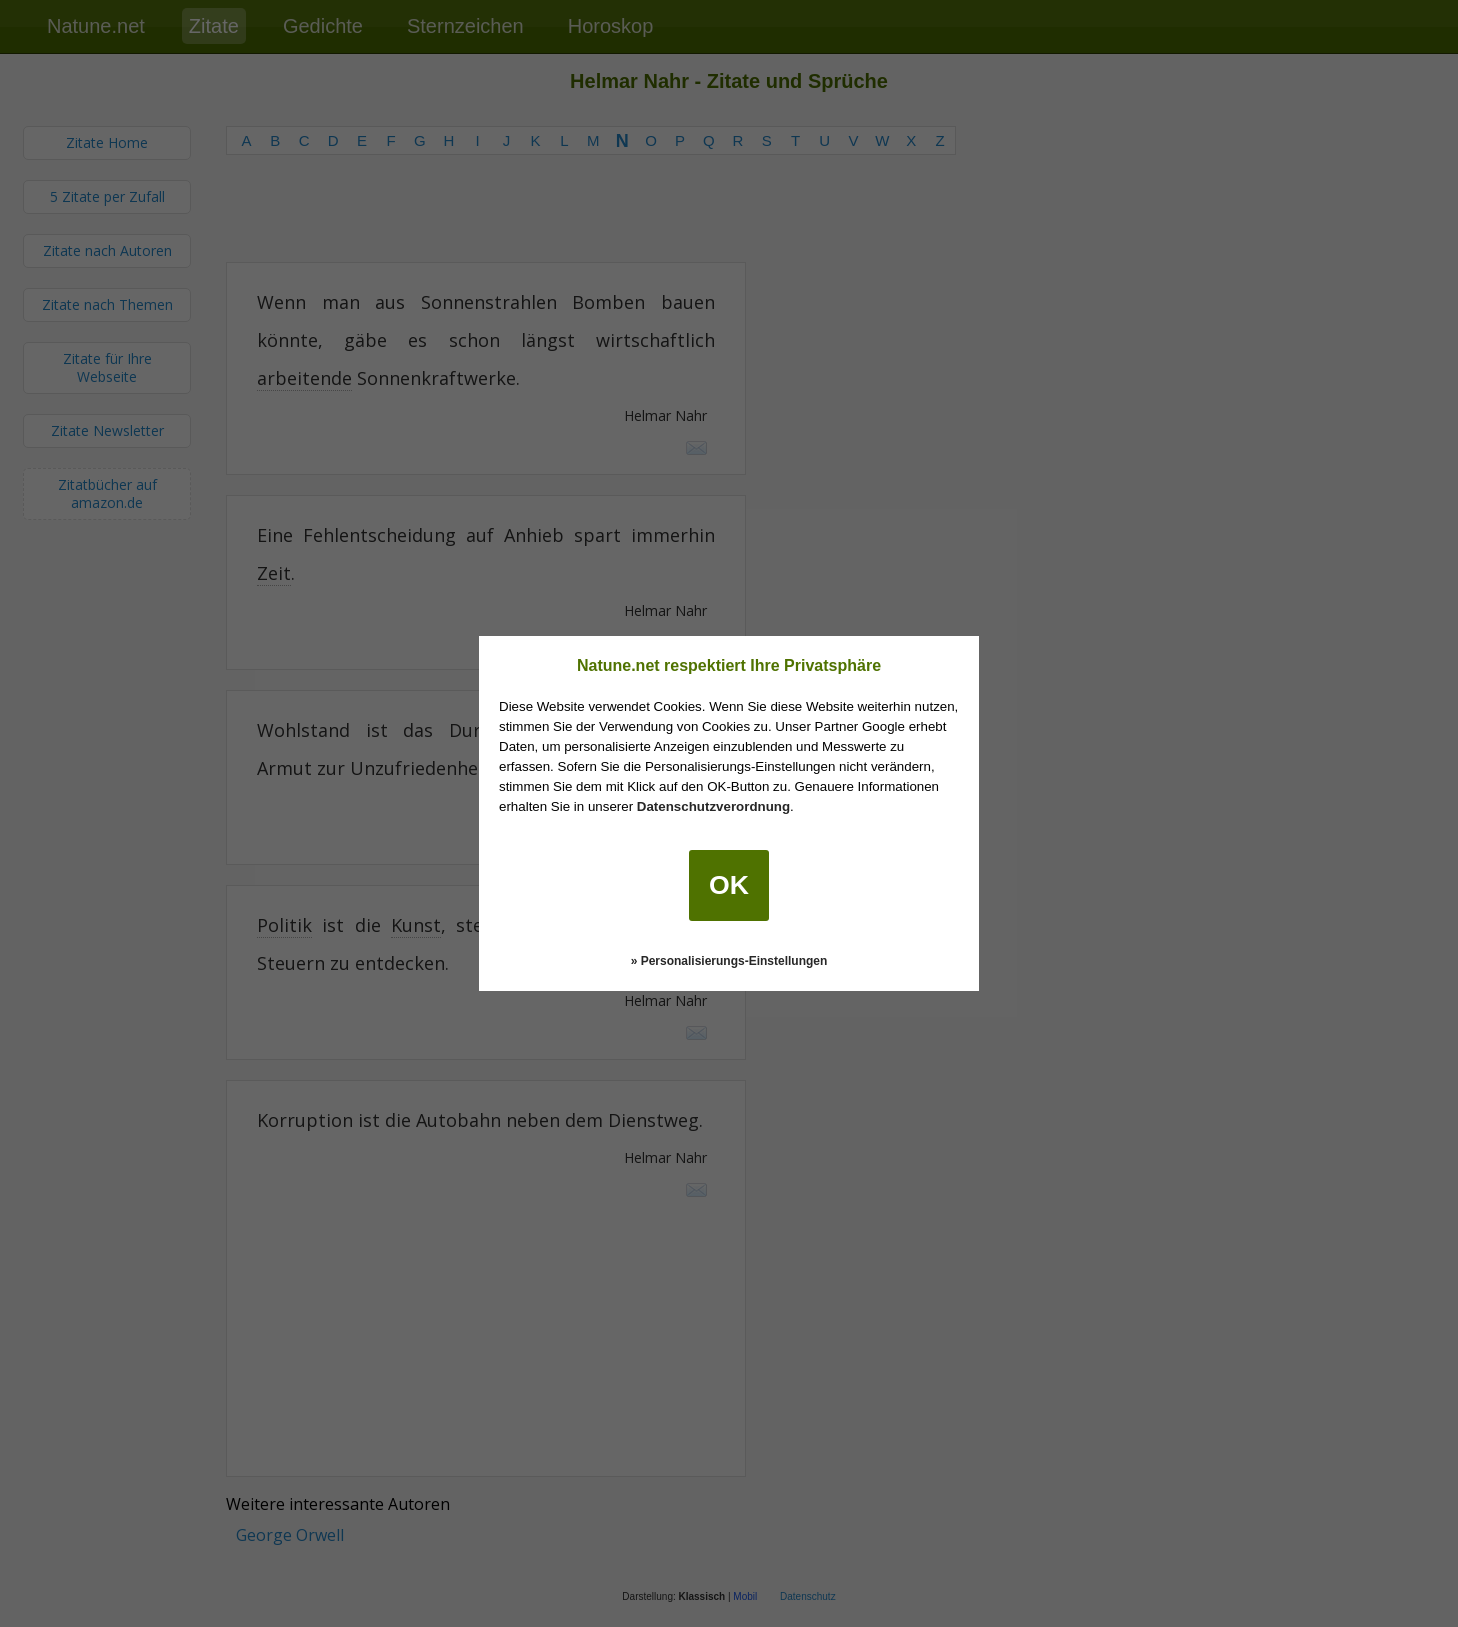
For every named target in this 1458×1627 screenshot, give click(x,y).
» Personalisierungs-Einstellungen (729, 961)
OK (729, 885)
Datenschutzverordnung (713, 806)
